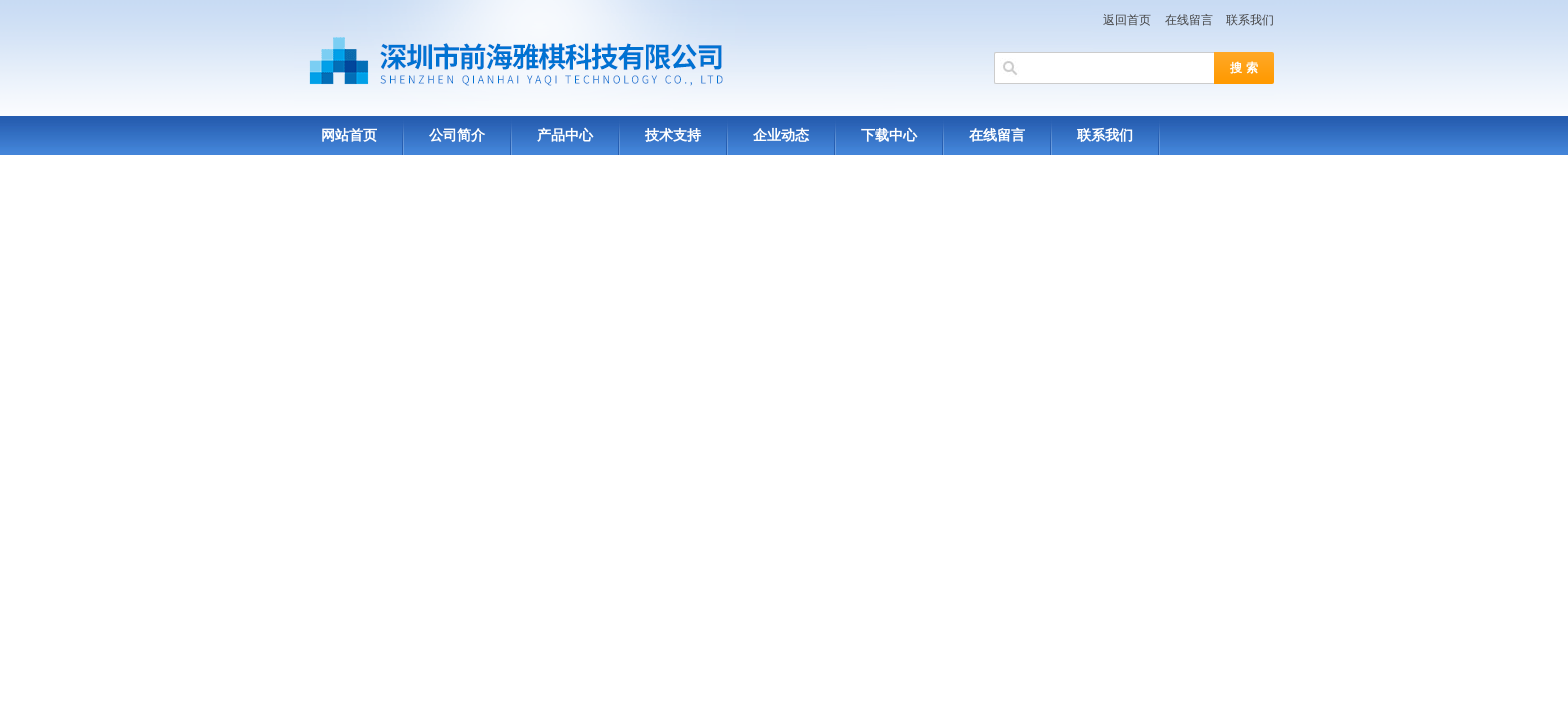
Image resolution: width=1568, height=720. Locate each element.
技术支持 (673, 135)
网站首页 (349, 135)
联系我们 (1250, 20)
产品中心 (565, 135)
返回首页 (1127, 20)
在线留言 (1189, 20)
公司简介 (457, 135)
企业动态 (781, 135)
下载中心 (889, 135)
